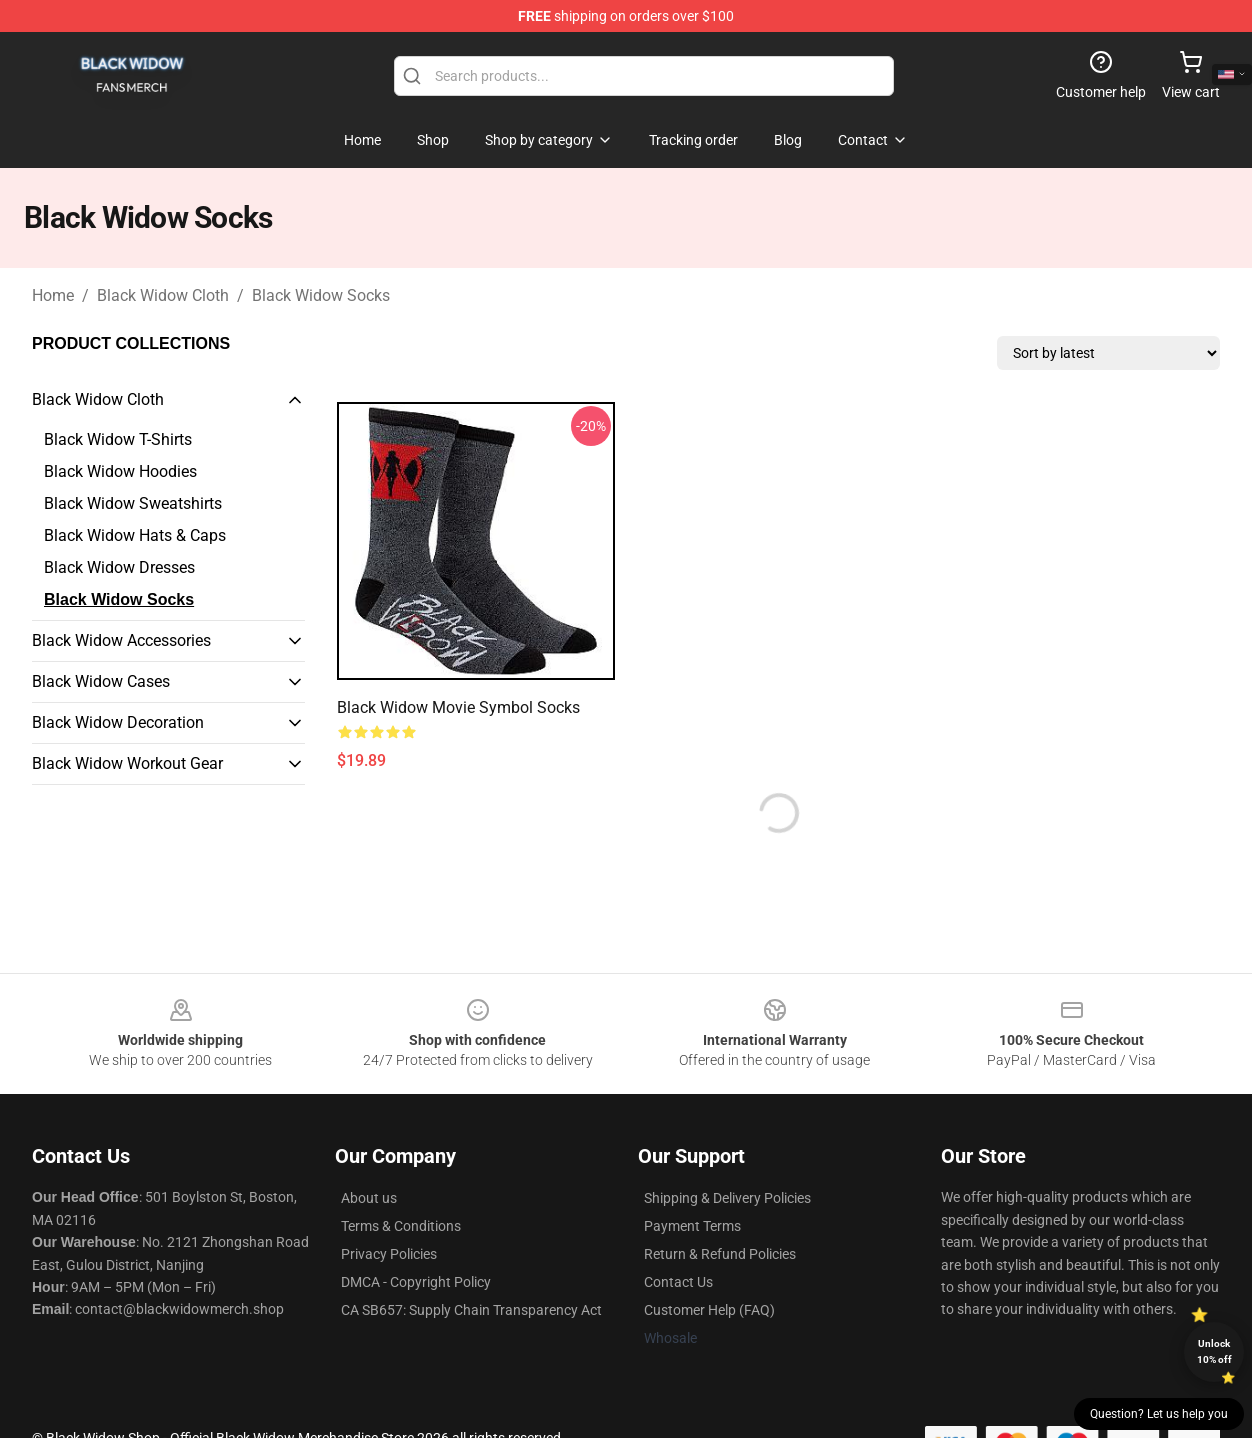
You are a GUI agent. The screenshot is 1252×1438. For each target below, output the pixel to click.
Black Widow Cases (101, 681)
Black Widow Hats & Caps (135, 535)
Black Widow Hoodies (120, 471)
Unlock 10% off (1214, 1351)
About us (369, 1198)
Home (53, 295)
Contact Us (678, 1282)
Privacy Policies (389, 1254)
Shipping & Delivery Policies (727, 1198)
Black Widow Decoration (118, 722)
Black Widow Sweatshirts (133, 503)
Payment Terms (692, 1226)
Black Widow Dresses (119, 567)
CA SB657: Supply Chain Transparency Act (471, 1310)
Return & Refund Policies (720, 1254)
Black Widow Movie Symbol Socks (458, 707)
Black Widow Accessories (121, 640)
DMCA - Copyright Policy (416, 1282)
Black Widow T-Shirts (118, 439)
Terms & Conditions (401, 1226)
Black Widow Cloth (163, 295)
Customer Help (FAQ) (709, 1310)
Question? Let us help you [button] (1159, 1414)
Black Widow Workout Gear (127, 763)
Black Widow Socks (321, 295)
